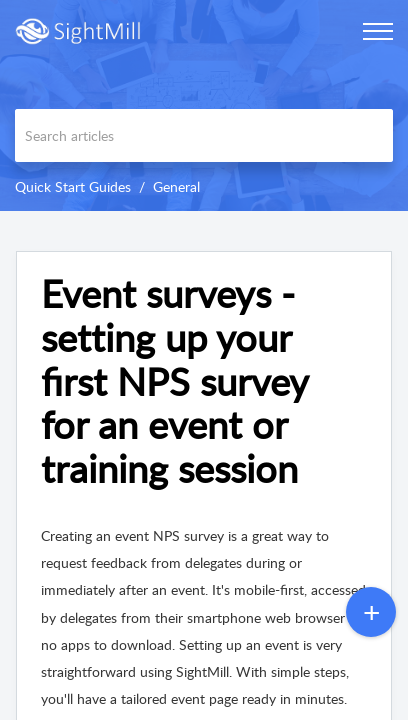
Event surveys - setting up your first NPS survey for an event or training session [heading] (174, 381)
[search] (204, 135)
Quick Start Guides (73, 186)
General (176, 186)
